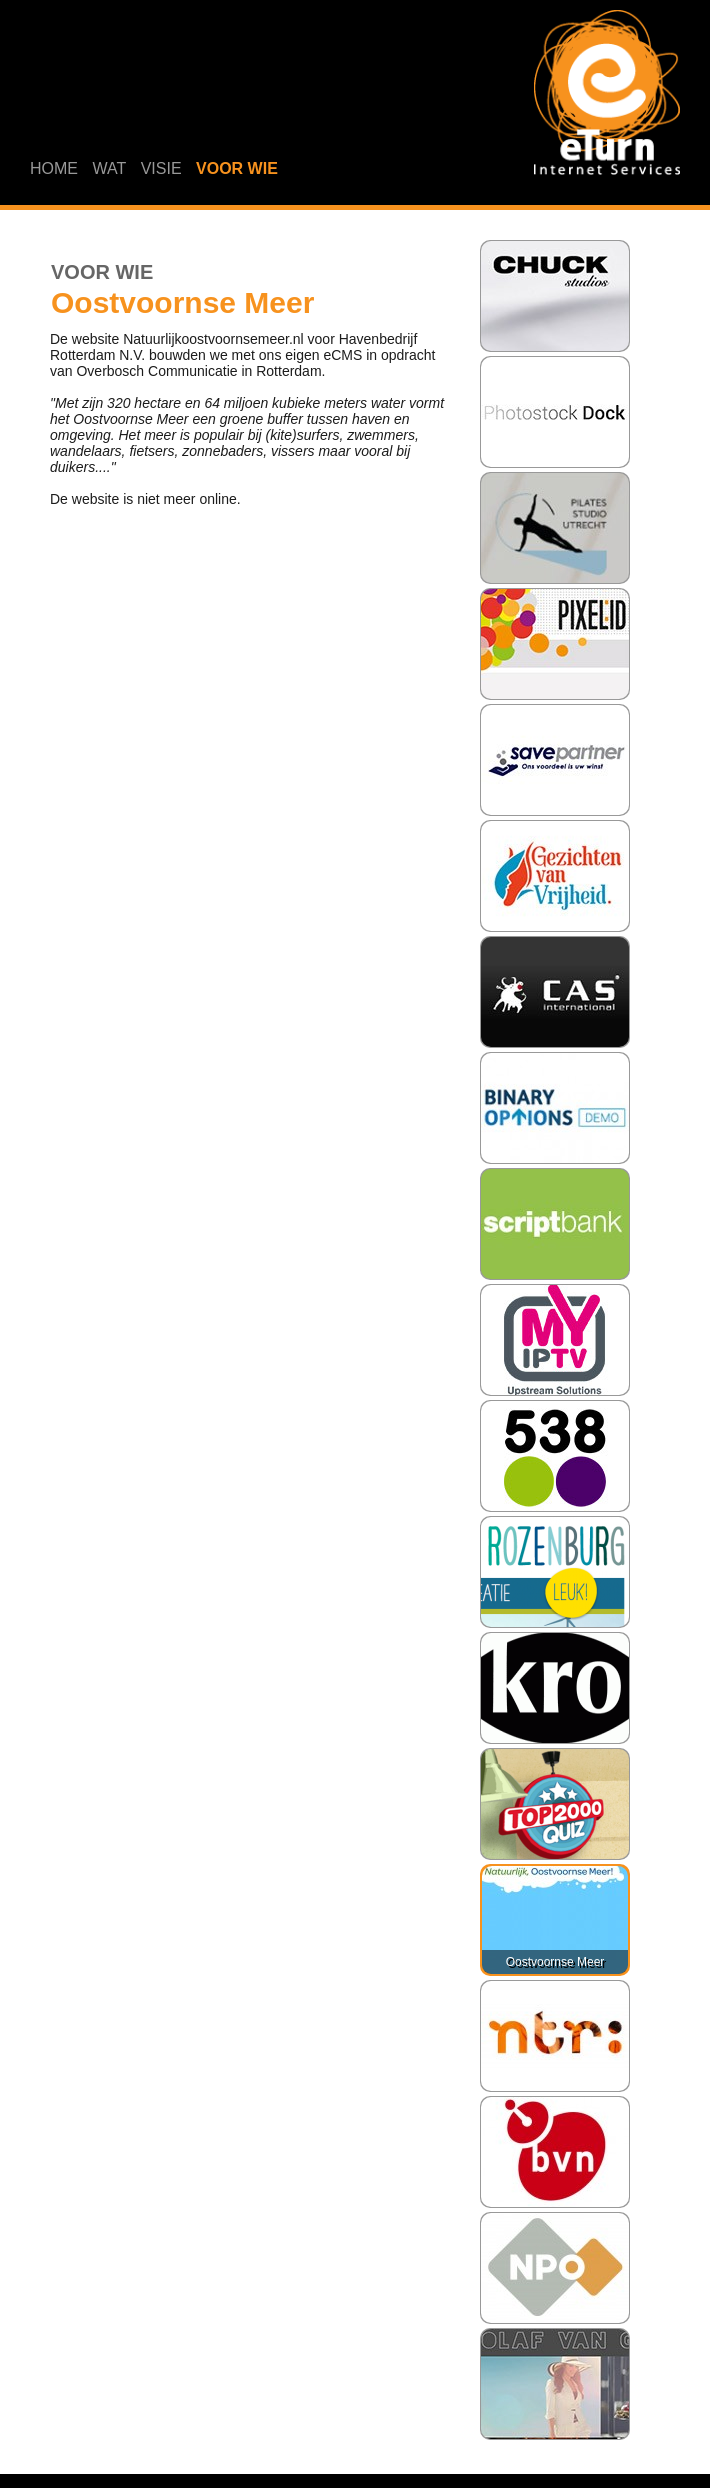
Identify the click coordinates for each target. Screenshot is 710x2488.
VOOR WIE (237, 168)
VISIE (161, 168)
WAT (109, 168)
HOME (54, 168)
